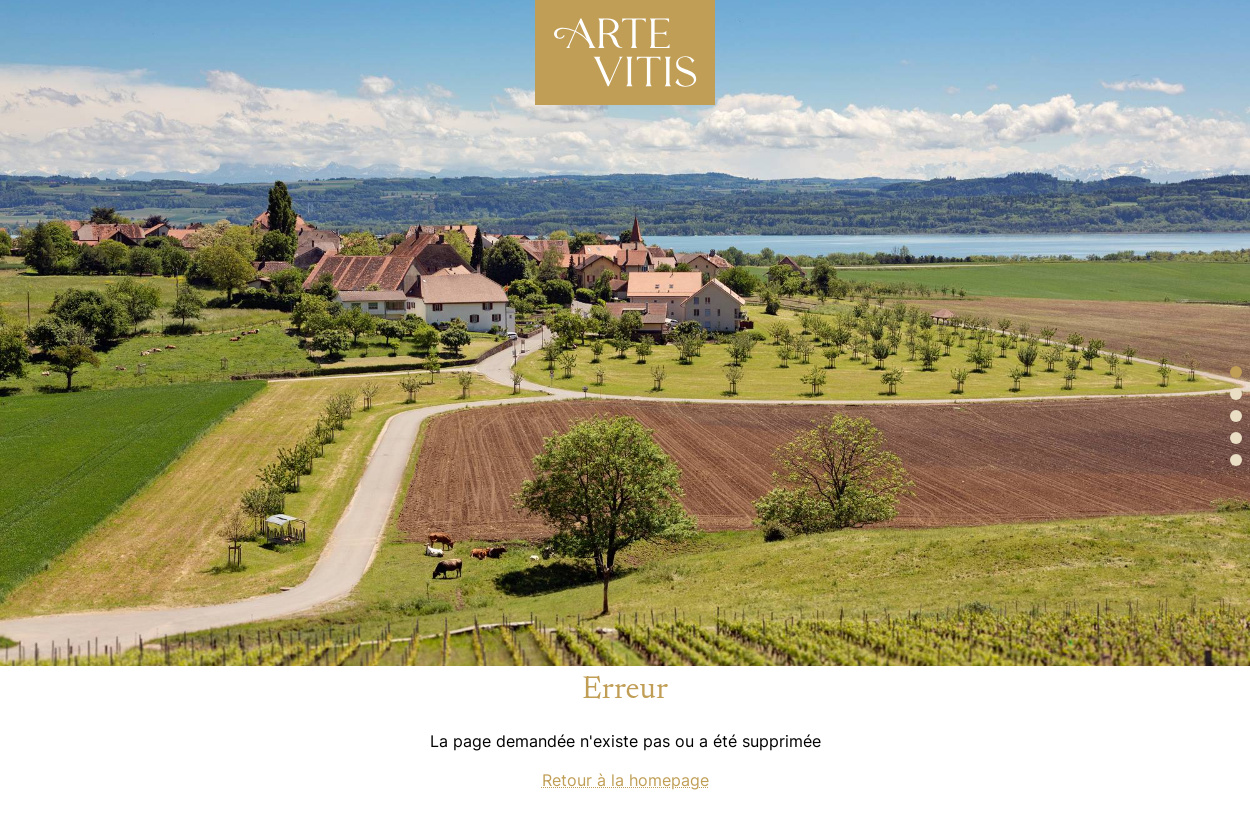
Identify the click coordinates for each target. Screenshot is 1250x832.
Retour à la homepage (625, 780)
